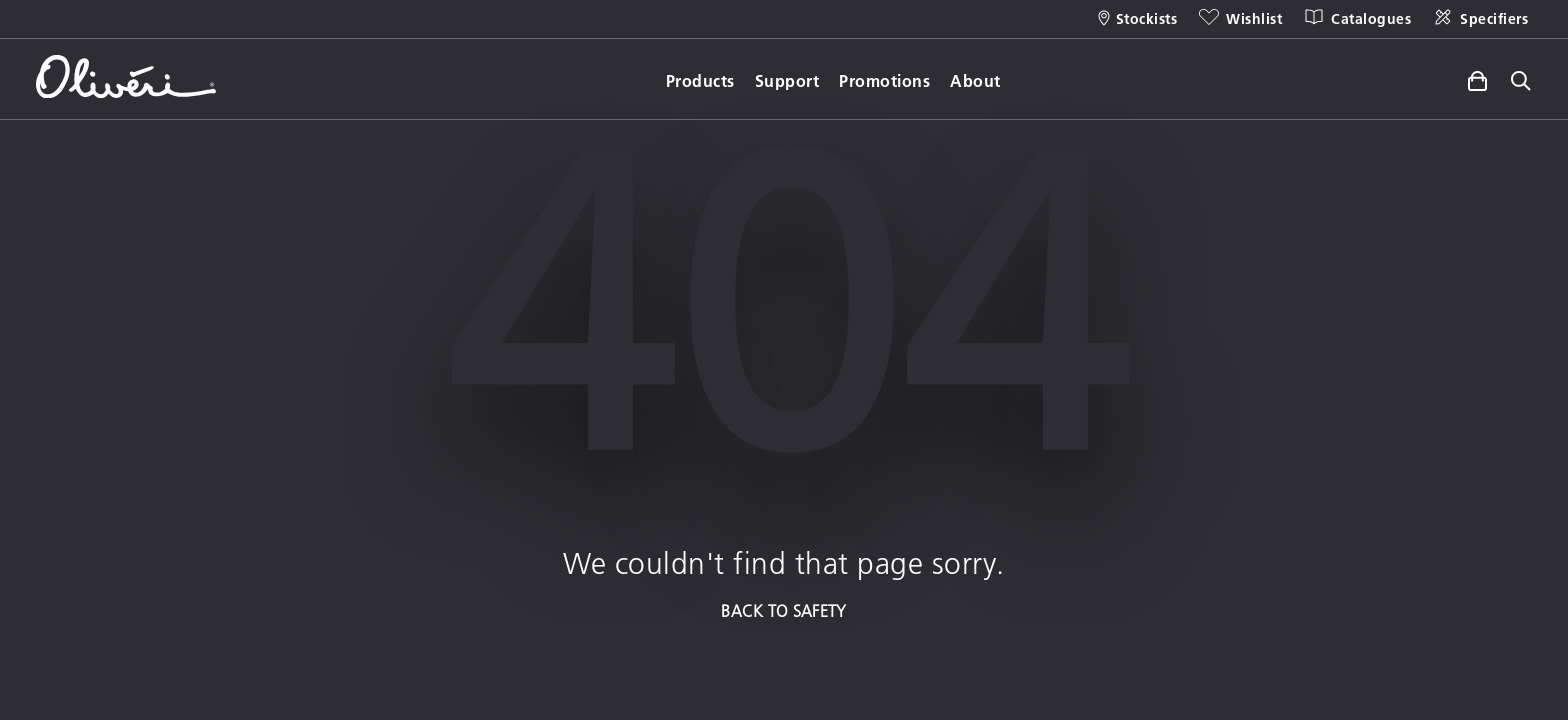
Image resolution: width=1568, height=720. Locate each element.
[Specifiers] (1479, 19)
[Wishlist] (1239, 19)
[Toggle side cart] (1477, 78)
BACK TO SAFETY (783, 610)
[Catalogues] (1356, 19)
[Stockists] (1138, 19)
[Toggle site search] (1521, 82)
